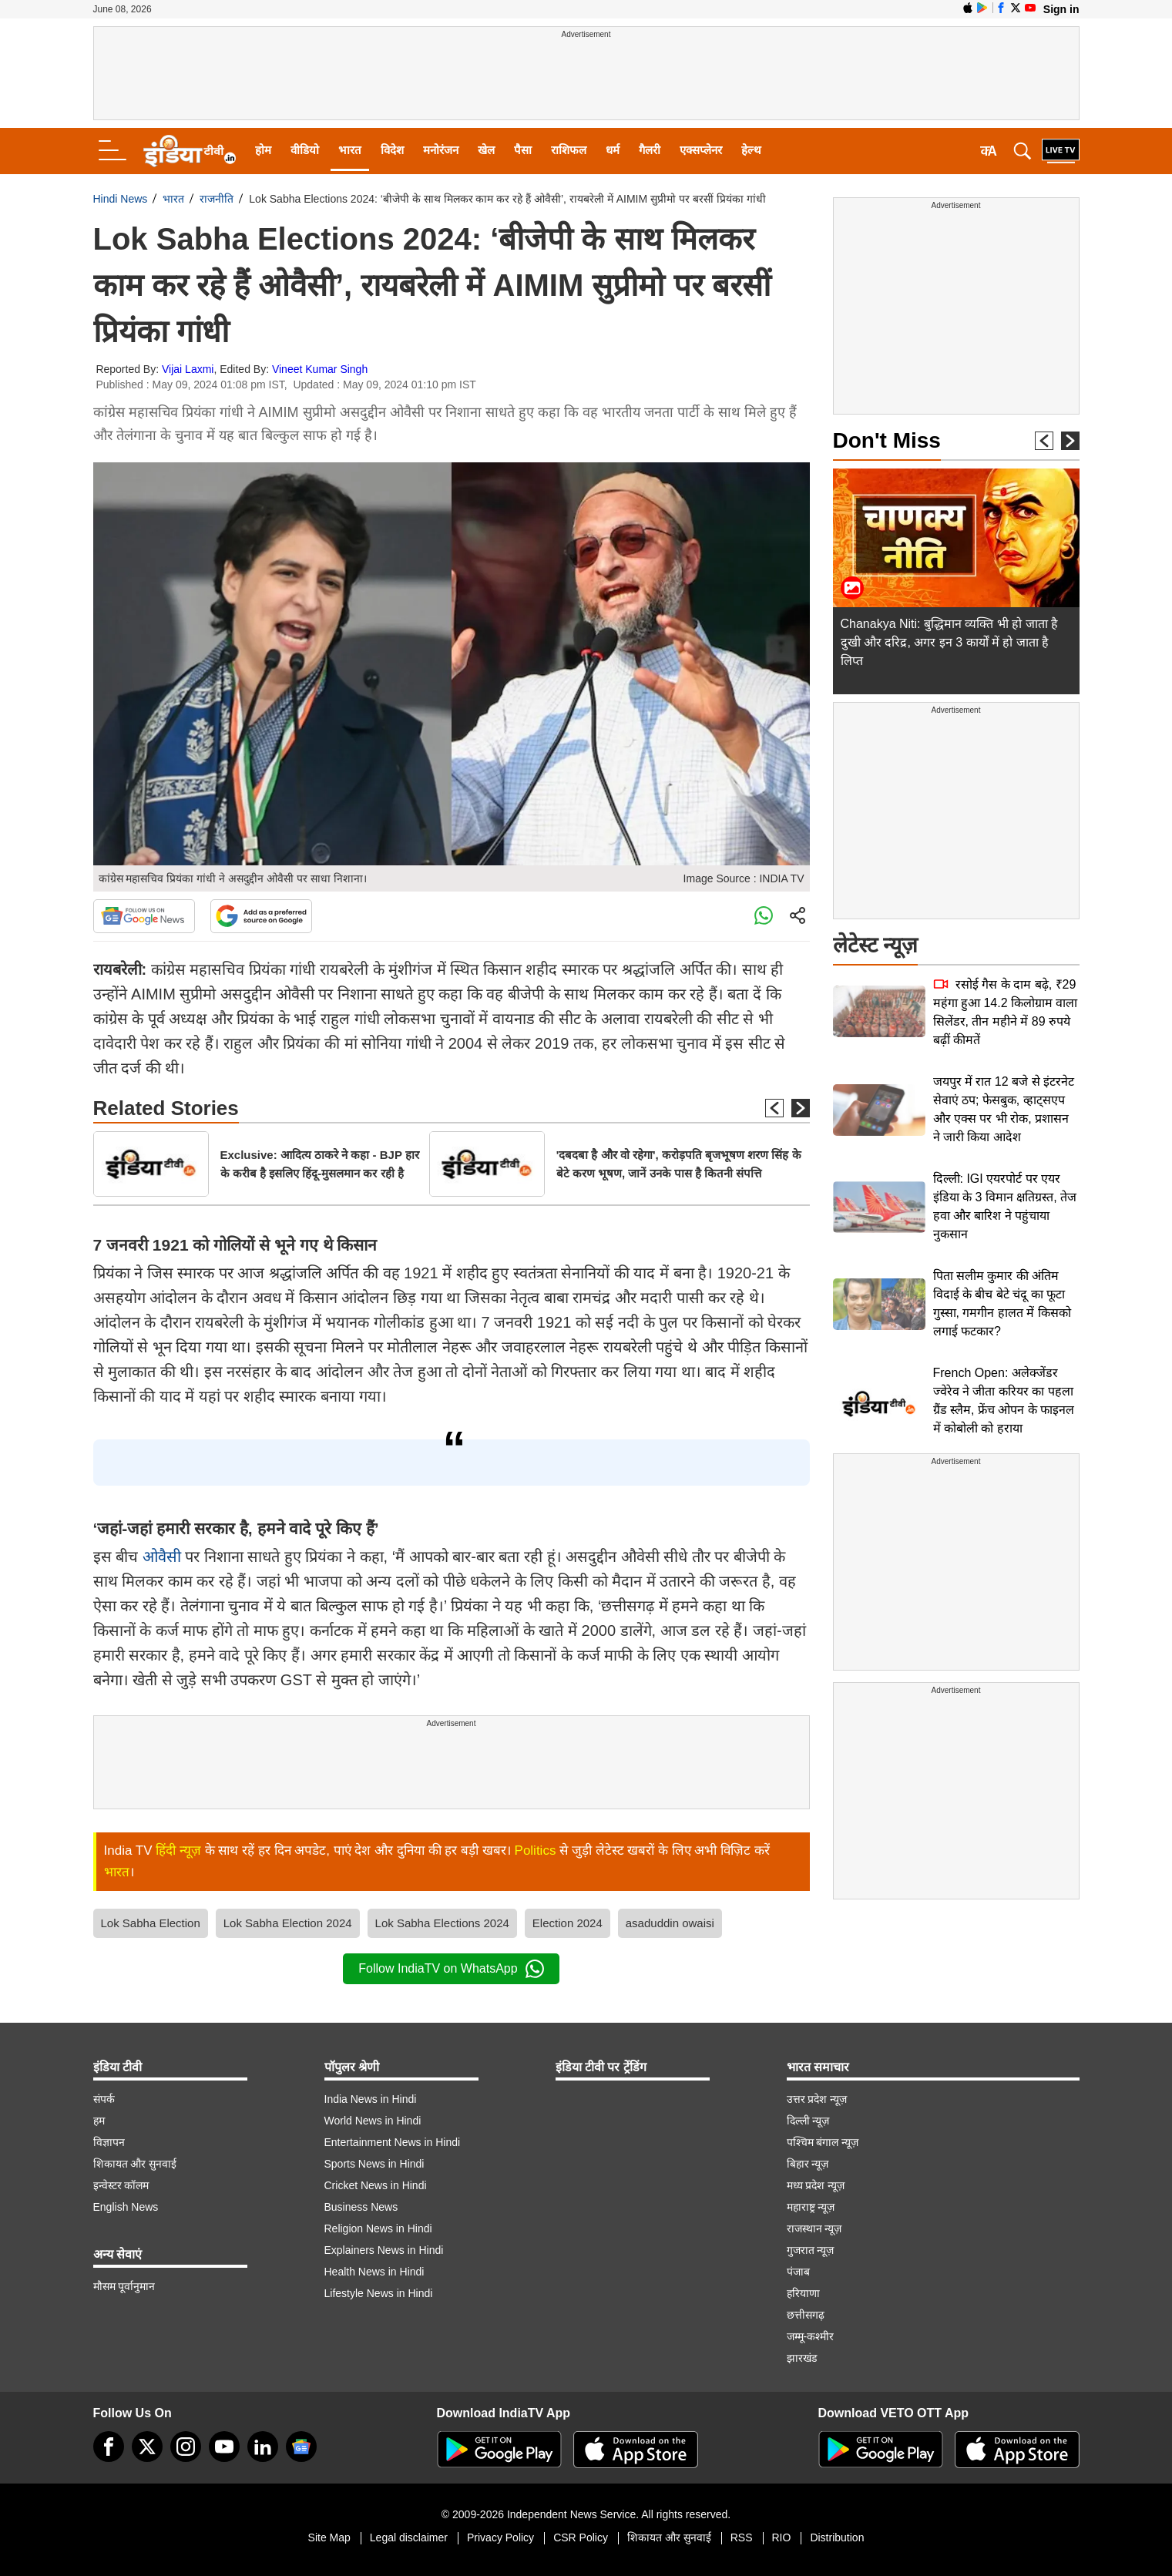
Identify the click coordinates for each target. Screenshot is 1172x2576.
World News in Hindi (372, 2120)
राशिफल (568, 149)
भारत (349, 149)
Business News (361, 2207)
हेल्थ (751, 149)
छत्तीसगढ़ (805, 2315)
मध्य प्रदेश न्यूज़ (816, 2185)
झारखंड (802, 2358)
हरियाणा (803, 2293)
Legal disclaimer (409, 2537)
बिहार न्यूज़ (808, 2164)
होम (263, 149)
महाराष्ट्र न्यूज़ (811, 2207)
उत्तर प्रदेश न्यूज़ (817, 2099)
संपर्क (104, 2099)
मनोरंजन (440, 149)
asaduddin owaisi (670, 1922)
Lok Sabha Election (150, 1922)
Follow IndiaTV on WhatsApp (450, 1969)
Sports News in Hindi (374, 2164)
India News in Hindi (370, 2099)
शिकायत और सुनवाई (135, 2164)
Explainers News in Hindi (384, 2250)
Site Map (329, 2537)
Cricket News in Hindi (375, 2185)
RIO (781, 2537)
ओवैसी (162, 1556)
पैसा (523, 149)
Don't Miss (887, 440)
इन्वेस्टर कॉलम (121, 2185)
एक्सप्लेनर (701, 149)
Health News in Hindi (374, 2271)
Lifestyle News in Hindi (378, 2293)
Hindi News (120, 199)
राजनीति (216, 199)
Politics (535, 1850)
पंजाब (798, 2271)
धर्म (613, 149)
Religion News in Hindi (378, 2228)
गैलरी (649, 149)
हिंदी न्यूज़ (178, 1850)
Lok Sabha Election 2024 (287, 1922)
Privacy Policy (500, 2537)
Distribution (837, 2537)
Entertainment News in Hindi (392, 2142)
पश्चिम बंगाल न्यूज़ (823, 2142)
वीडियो (304, 149)
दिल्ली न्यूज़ (808, 2120)
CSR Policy (580, 2537)
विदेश (392, 149)
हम (99, 2120)
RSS (741, 2537)
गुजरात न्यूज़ (811, 2250)
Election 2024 (567, 1922)
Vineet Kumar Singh (320, 369)
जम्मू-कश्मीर (811, 2336)
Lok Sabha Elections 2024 (442, 1922)
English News (126, 2207)
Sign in (1061, 9)
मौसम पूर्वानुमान (124, 2286)
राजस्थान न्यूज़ (814, 2228)
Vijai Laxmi (187, 369)
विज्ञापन (109, 2142)
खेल (486, 149)
